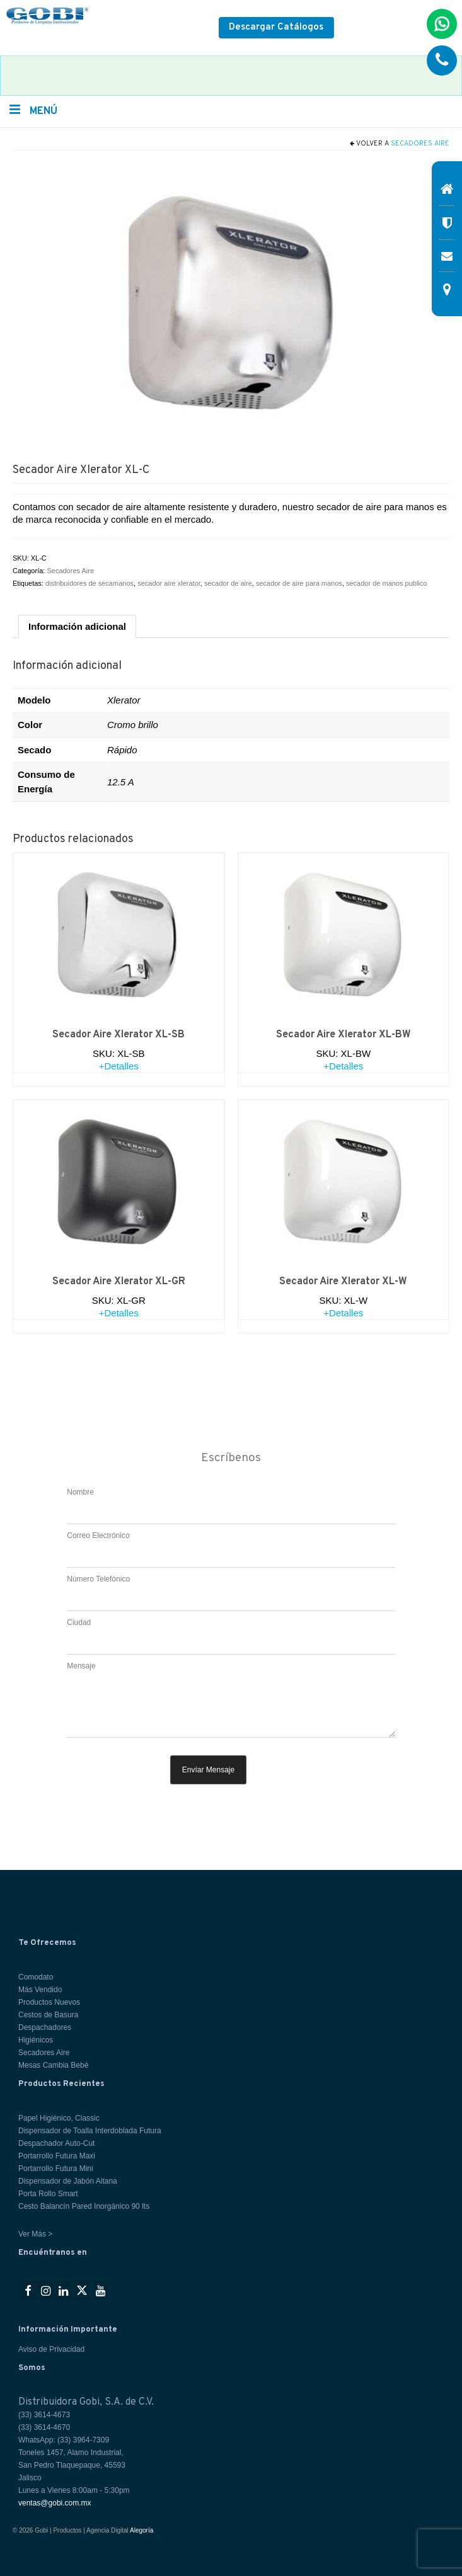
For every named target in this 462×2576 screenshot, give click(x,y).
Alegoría (141, 2530)
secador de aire (228, 583)
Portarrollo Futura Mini (55, 2168)
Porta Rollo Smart (48, 2193)
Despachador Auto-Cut (56, 2143)
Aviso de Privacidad (51, 2349)
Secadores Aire (420, 143)
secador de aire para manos (299, 583)
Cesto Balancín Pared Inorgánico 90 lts (83, 2206)
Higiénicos (35, 2040)
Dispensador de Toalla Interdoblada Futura (89, 2130)
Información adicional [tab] (77, 626)
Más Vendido (40, 1989)
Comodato (35, 1977)
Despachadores (44, 2027)
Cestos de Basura (48, 2014)
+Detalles (119, 1066)
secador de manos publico (386, 583)
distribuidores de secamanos (89, 583)
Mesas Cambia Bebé (53, 2065)
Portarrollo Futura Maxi (56, 2155)
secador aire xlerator (168, 583)
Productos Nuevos (49, 2002)
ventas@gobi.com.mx (54, 2503)
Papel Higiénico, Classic (59, 2118)
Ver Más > (35, 2234)
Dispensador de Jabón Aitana (67, 2181)
